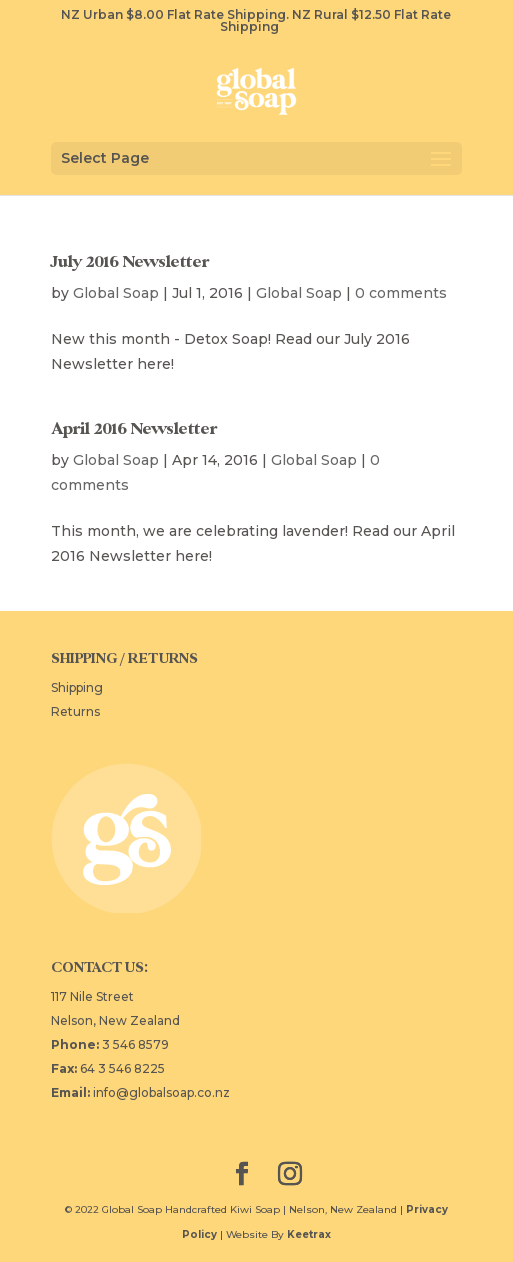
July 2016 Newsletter (130, 262)
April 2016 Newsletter (134, 429)
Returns (75, 711)
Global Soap (116, 293)
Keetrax (309, 1234)
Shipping (77, 687)
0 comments (401, 293)
